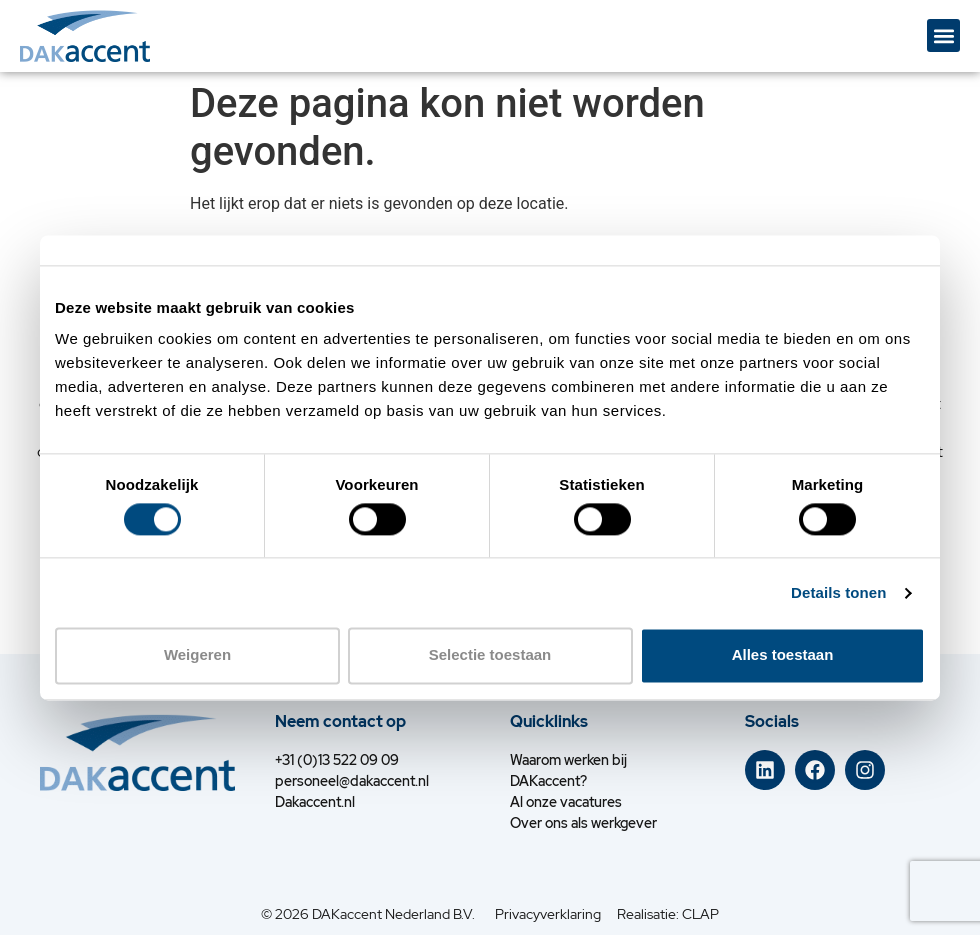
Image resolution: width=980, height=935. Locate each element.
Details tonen (838, 592)
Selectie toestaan (490, 655)
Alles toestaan (783, 655)
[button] (943, 35)
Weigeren (197, 655)
